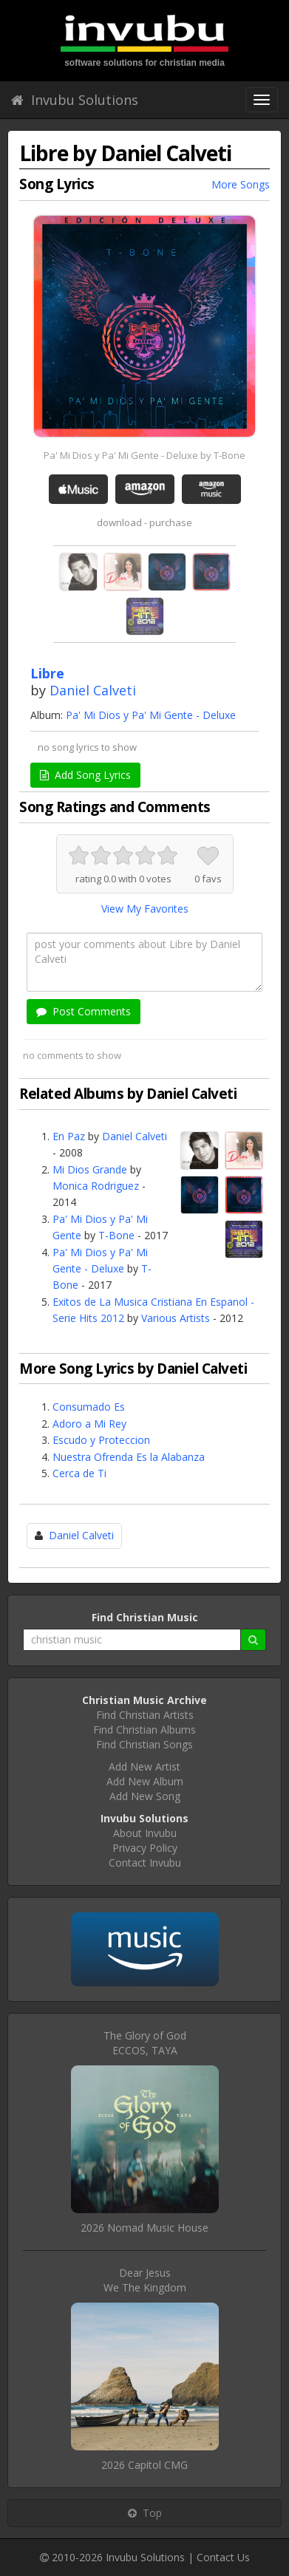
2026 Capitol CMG (144, 2465)
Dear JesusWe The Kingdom (144, 2280)
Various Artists (175, 1318)
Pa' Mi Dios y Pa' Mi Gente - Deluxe (151, 715)
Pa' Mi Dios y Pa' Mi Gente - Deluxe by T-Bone (144, 455)
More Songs (240, 184)
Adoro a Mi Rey (89, 1424)
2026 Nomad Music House (144, 2228)
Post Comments (83, 1011)
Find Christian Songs (144, 1744)
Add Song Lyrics (85, 775)
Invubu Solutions (74, 100)
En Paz (68, 1136)
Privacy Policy (144, 1848)
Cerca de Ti (79, 1473)
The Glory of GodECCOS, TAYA (144, 2042)
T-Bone (116, 1235)
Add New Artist (144, 1766)
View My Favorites (144, 909)
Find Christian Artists (145, 1715)
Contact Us (223, 2557)
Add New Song (144, 1796)
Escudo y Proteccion (101, 1440)
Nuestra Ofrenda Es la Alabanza (128, 1457)
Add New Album (144, 1781)
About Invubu (145, 1833)
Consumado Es (88, 1407)
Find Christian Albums (144, 1730)
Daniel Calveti (93, 690)
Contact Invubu (145, 1863)
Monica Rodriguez (95, 1186)
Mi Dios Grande (89, 1169)
